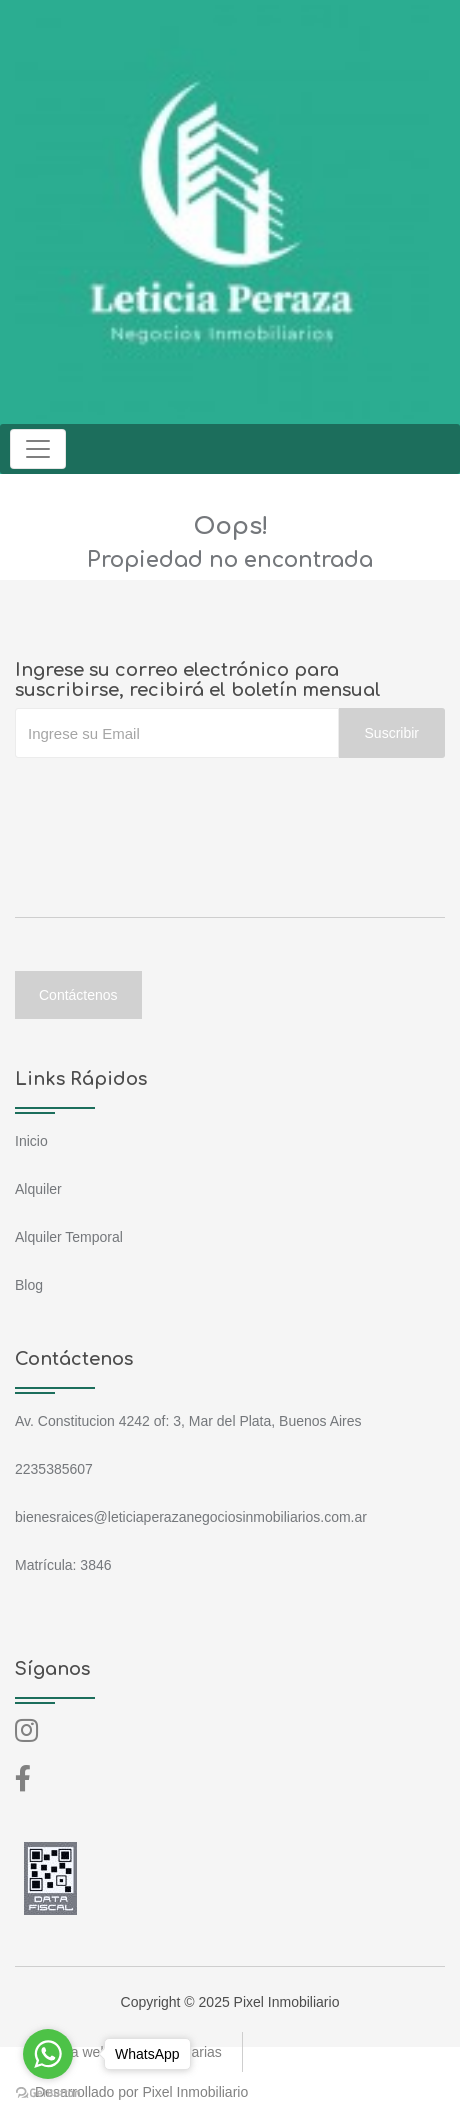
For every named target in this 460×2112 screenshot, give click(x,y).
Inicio (31, 1141)
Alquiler (38, 1189)
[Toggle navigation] (38, 449)
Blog (29, 1285)
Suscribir (392, 733)
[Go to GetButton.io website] (48, 2092)
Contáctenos (78, 995)
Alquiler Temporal (69, 1237)
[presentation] (167, 798)
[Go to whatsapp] (48, 2054)
